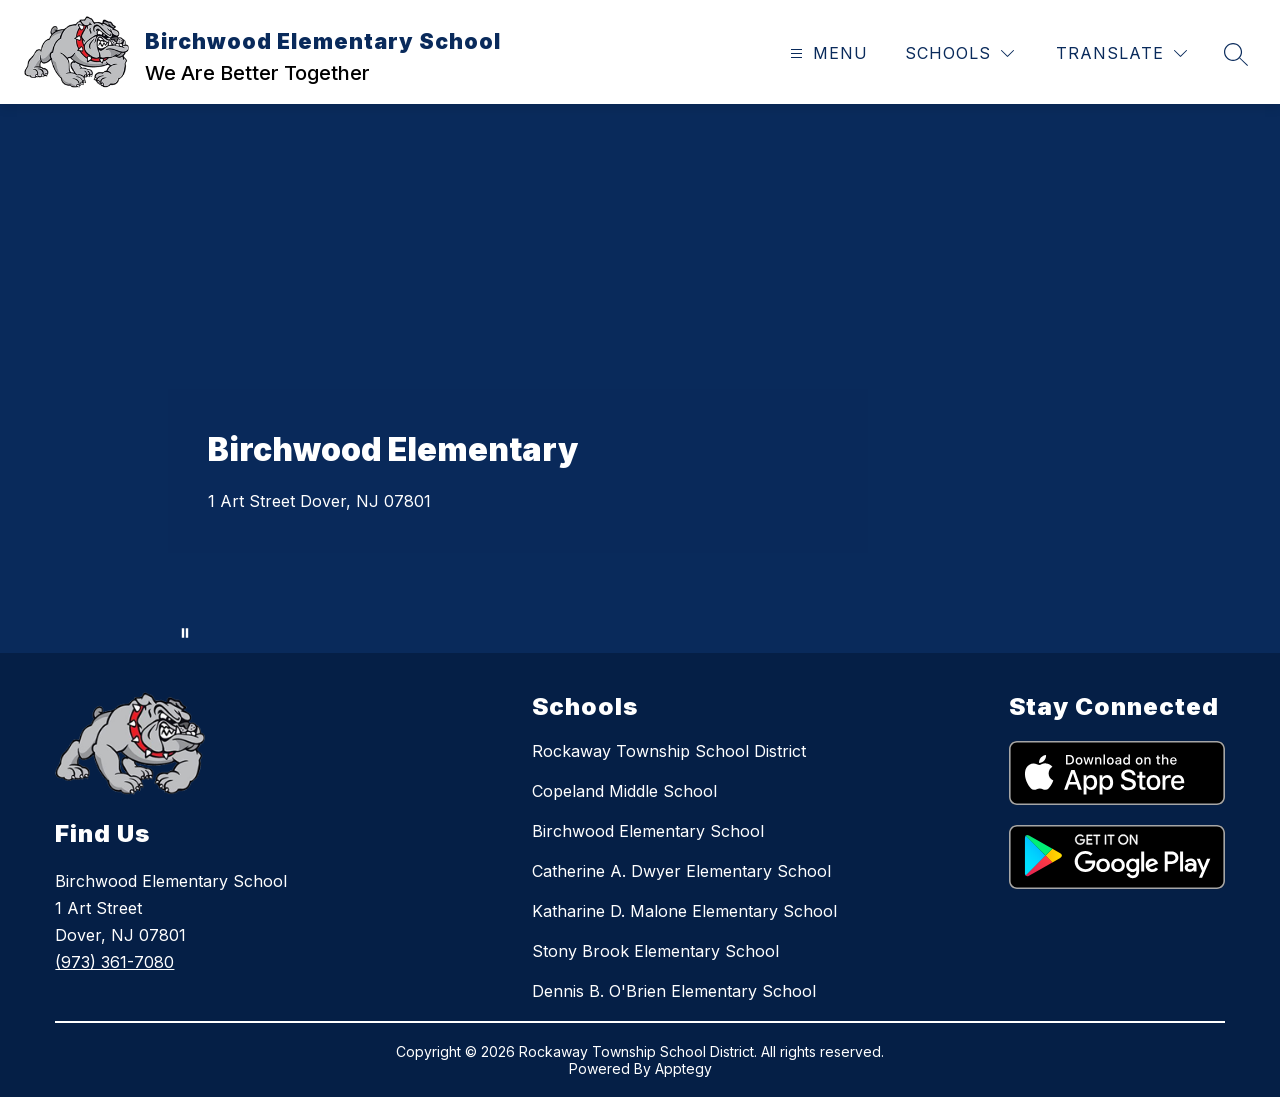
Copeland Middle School (624, 791)
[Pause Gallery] (185, 633)
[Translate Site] (1121, 53)
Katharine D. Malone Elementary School (684, 911)
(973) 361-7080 (114, 962)
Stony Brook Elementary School (655, 951)
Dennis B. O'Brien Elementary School (674, 991)
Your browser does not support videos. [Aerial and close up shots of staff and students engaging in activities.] (640, 378)
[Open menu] (826, 53)
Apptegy (683, 1068)
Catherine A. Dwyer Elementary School (681, 871)
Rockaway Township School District (669, 751)
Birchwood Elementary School (648, 831)
